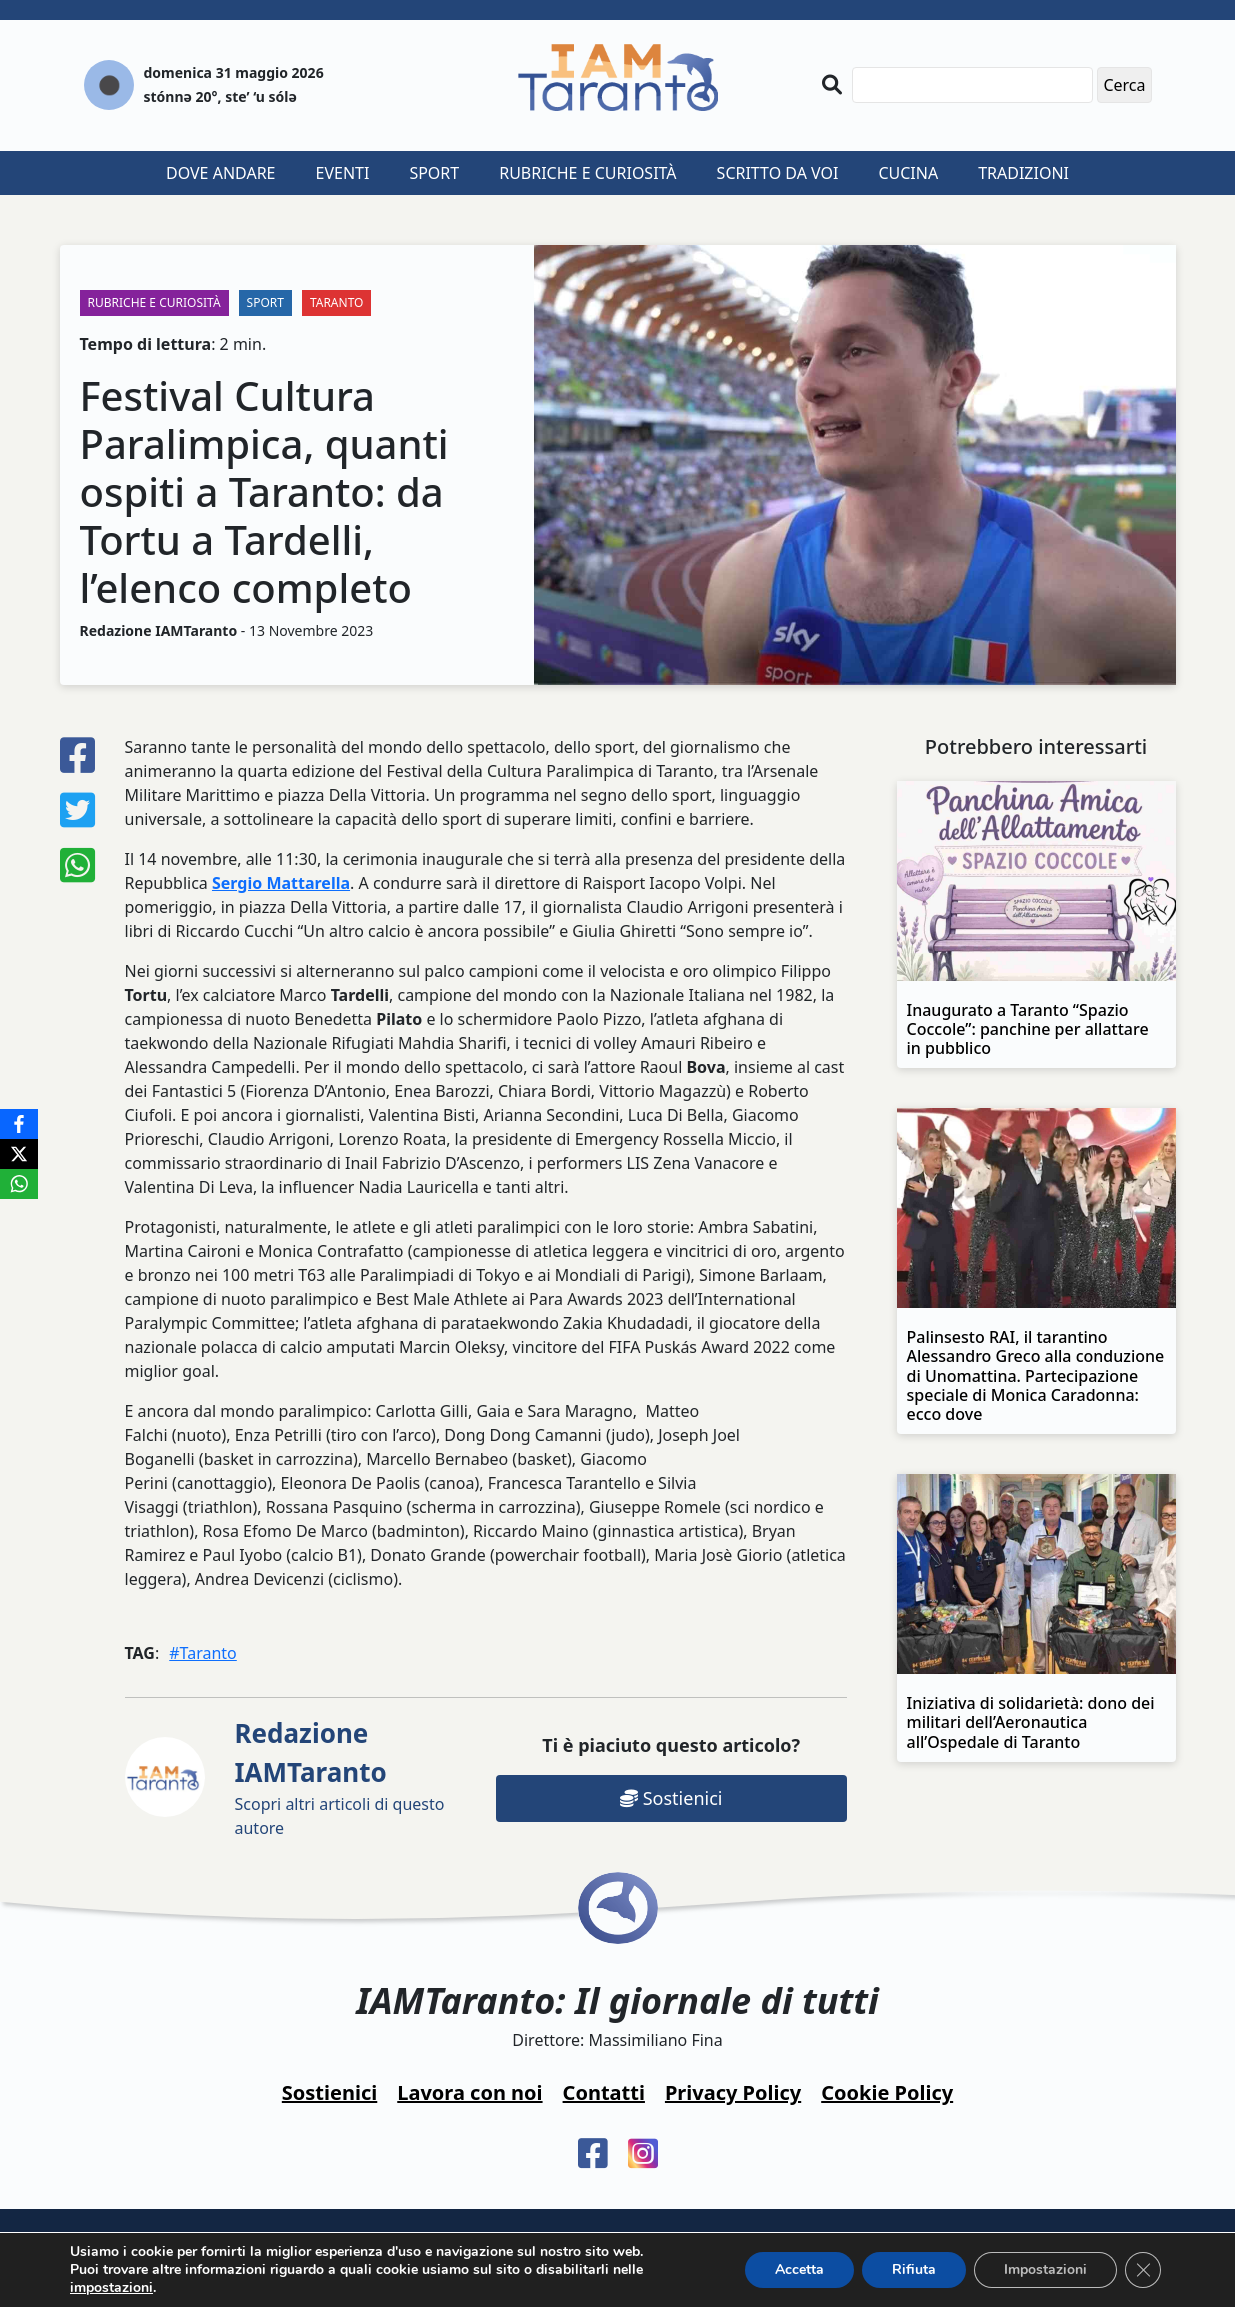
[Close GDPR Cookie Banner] (1143, 2270)
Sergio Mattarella (281, 883)
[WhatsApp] (19, 1184)
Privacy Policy (733, 2092)
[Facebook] (19, 1124)
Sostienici (671, 1798)
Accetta (799, 2269)
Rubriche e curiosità (587, 173)
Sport (434, 173)
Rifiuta (914, 2269)
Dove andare (221, 173)
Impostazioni (1045, 2269)
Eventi (343, 173)
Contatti (604, 2092)
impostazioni (111, 2288)
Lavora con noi (469, 2092)
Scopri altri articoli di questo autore (340, 1777)
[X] (19, 1154)
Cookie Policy (887, 2092)
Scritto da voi (778, 173)
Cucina (908, 173)
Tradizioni (1023, 173)
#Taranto (203, 1653)
